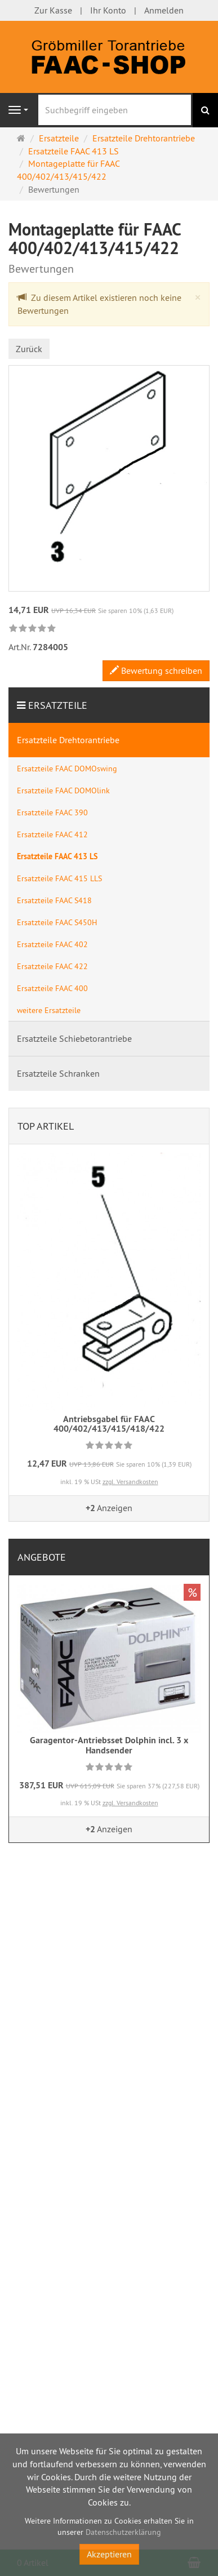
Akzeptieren (109, 2554)
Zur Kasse (53, 10)
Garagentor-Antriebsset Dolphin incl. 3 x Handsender (109, 1745)
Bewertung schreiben (156, 670)
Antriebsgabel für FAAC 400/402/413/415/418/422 (109, 1424)
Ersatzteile (57, 705)
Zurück (29, 348)
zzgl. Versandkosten (130, 1481)
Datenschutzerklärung (123, 2532)
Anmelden (164, 10)
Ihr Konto (108, 10)
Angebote (41, 1557)
